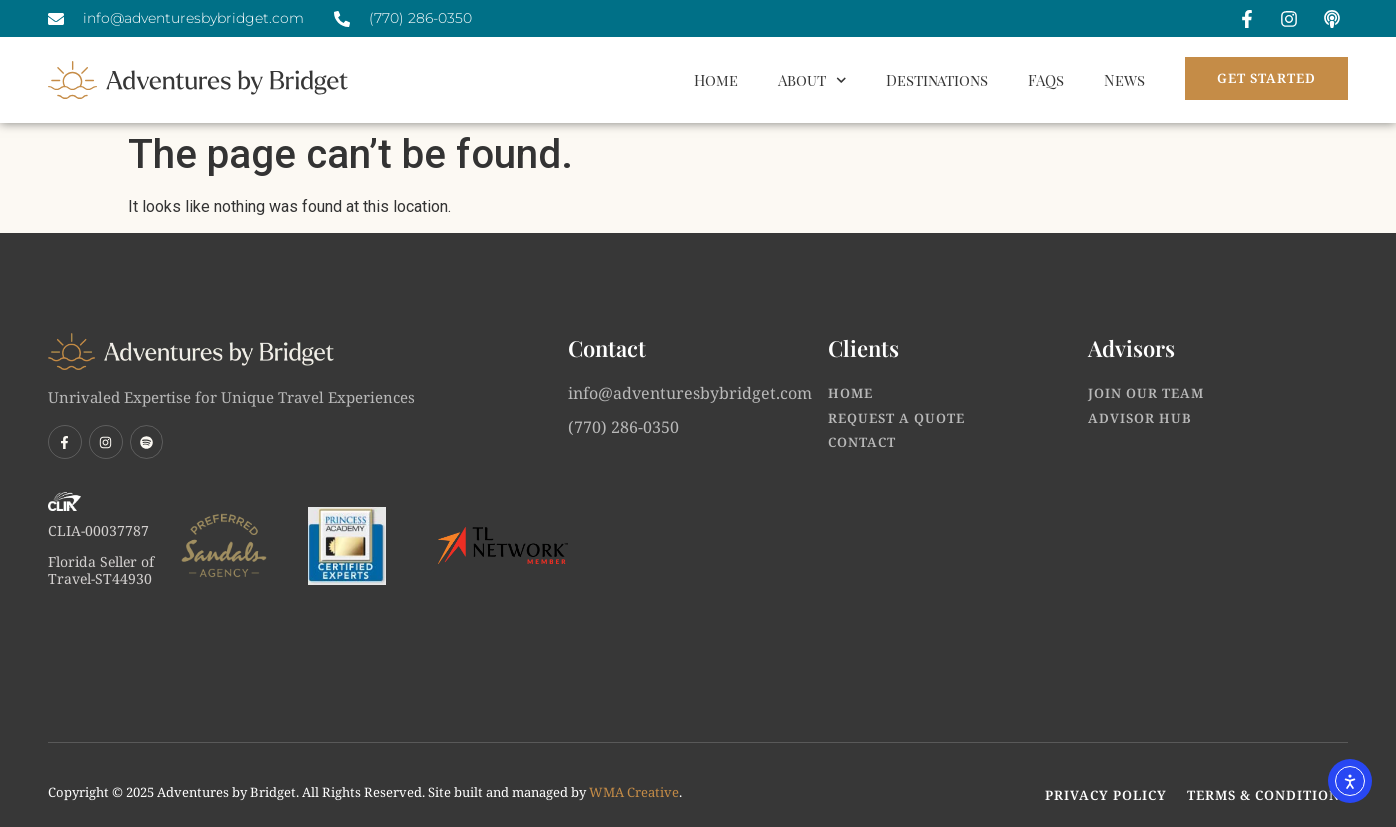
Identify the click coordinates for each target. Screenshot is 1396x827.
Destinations (937, 80)
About (812, 80)
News (1124, 80)
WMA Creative (634, 792)
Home (716, 80)
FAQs (1046, 80)
